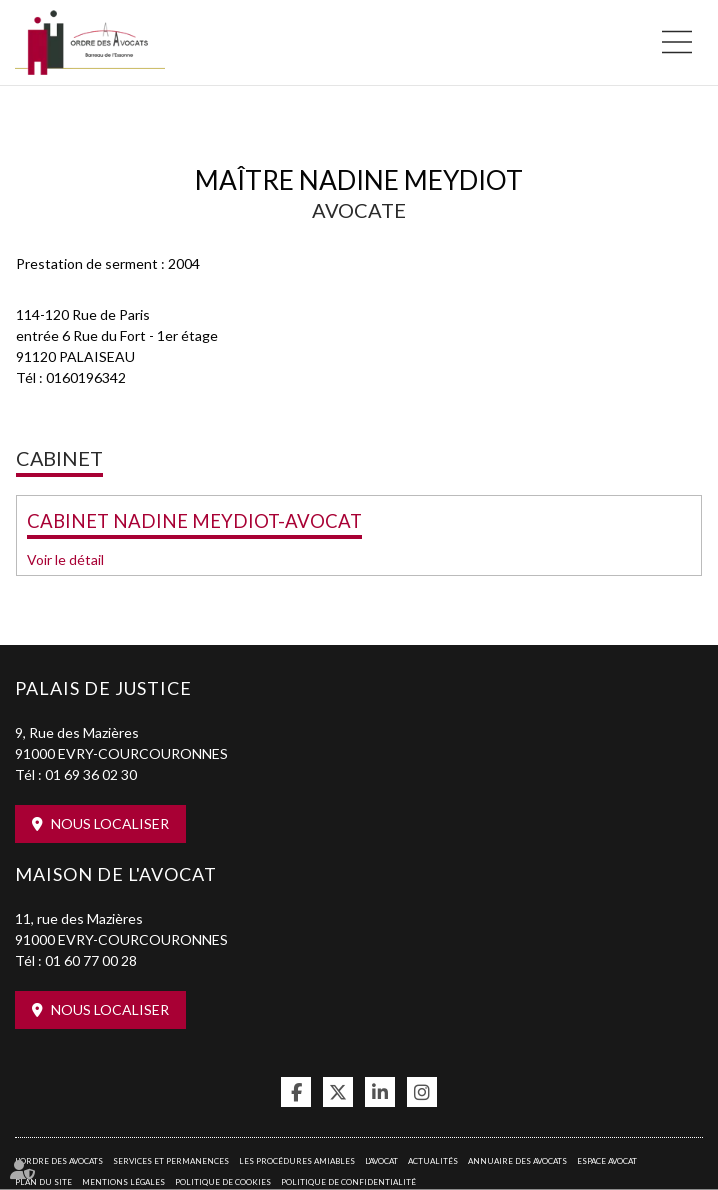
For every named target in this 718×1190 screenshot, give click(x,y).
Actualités (433, 1161)
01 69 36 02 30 (91, 774)
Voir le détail (65, 559)
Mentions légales (123, 1182)
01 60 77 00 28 (91, 960)
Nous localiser (110, 823)
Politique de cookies (223, 1182)
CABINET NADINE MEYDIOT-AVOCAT (194, 521)
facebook (296, 1092)
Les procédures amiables (297, 1161)
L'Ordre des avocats (59, 1161)
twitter (338, 1092)
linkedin (380, 1092)
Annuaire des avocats (517, 1161)
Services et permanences (171, 1161)
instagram (422, 1092)
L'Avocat (381, 1161)
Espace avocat (607, 1161)
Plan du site (43, 1182)
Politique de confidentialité (348, 1182)
